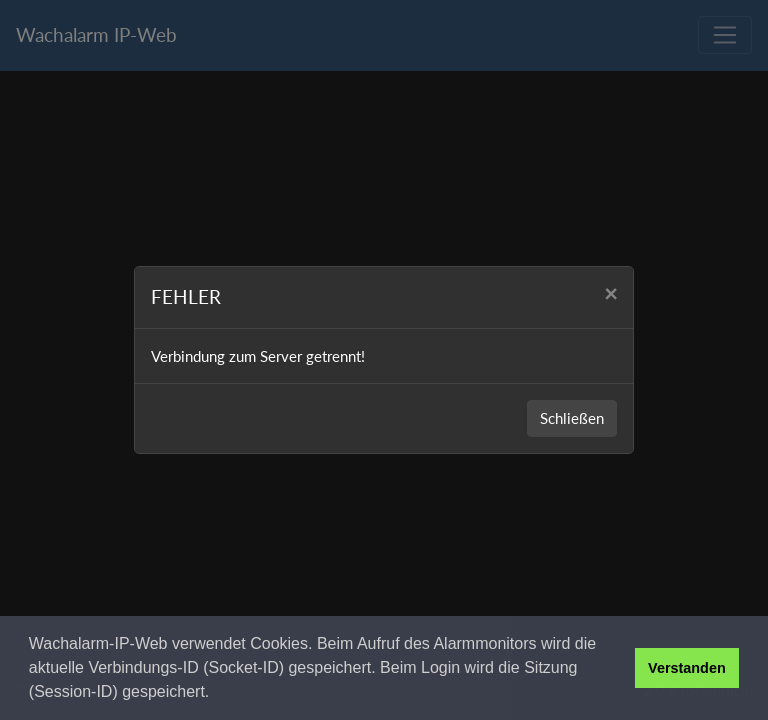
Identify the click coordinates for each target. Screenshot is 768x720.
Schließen (572, 418)
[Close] (610, 294)
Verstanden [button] (687, 668)
